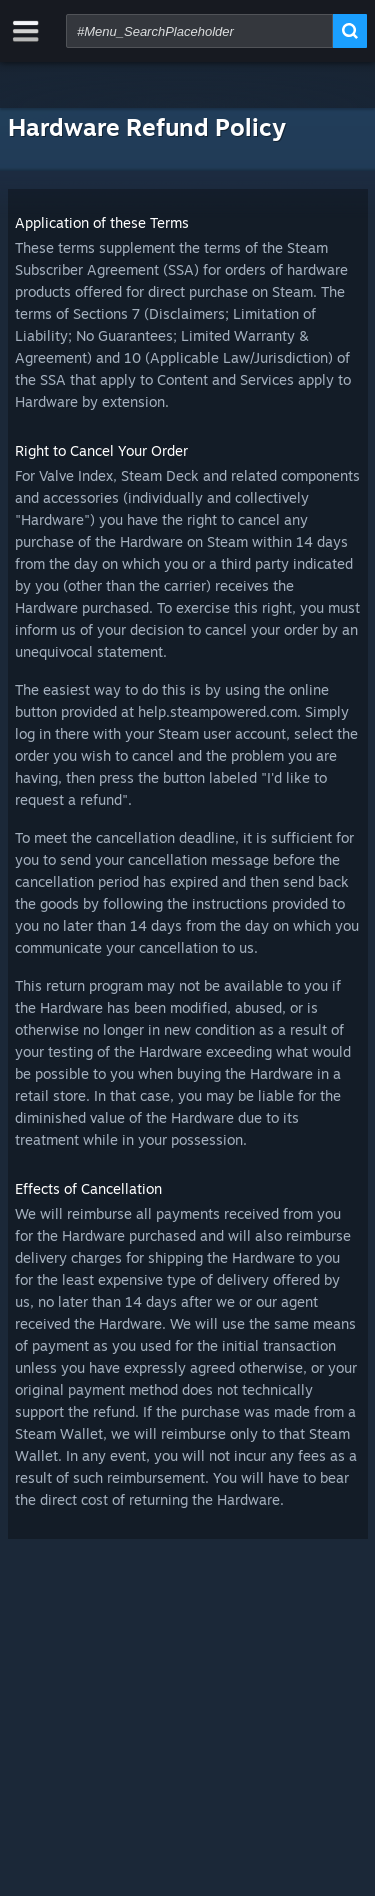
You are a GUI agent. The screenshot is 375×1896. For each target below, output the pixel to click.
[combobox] (199, 31)
